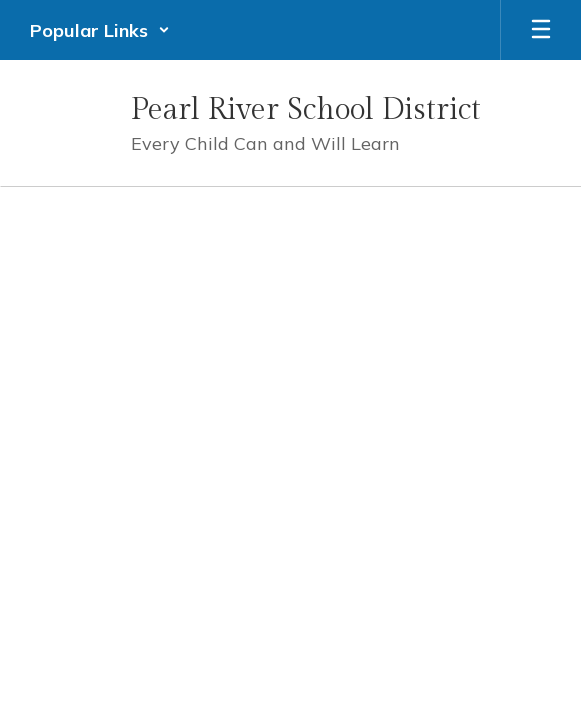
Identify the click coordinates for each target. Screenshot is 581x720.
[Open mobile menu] (541, 30)
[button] (100, 30)
